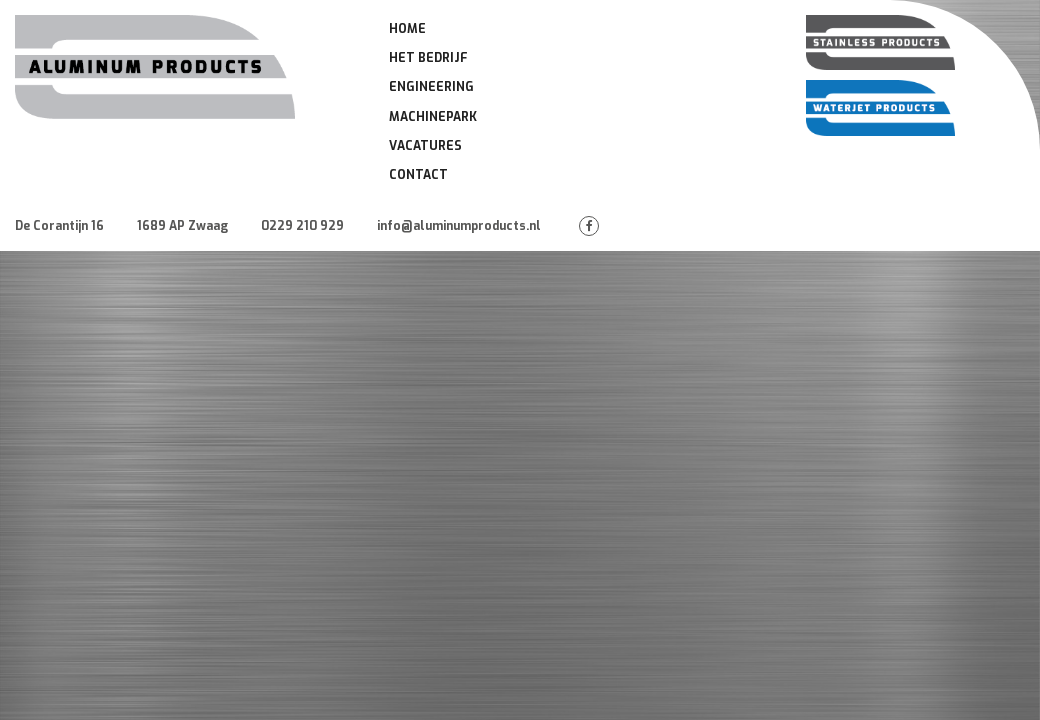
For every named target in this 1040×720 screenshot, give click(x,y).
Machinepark (433, 117)
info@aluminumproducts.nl (459, 226)
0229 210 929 (302, 226)
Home (407, 29)
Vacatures (425, 146)
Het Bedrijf (428, 58)
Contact (418, 175)
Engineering (431, 87)
